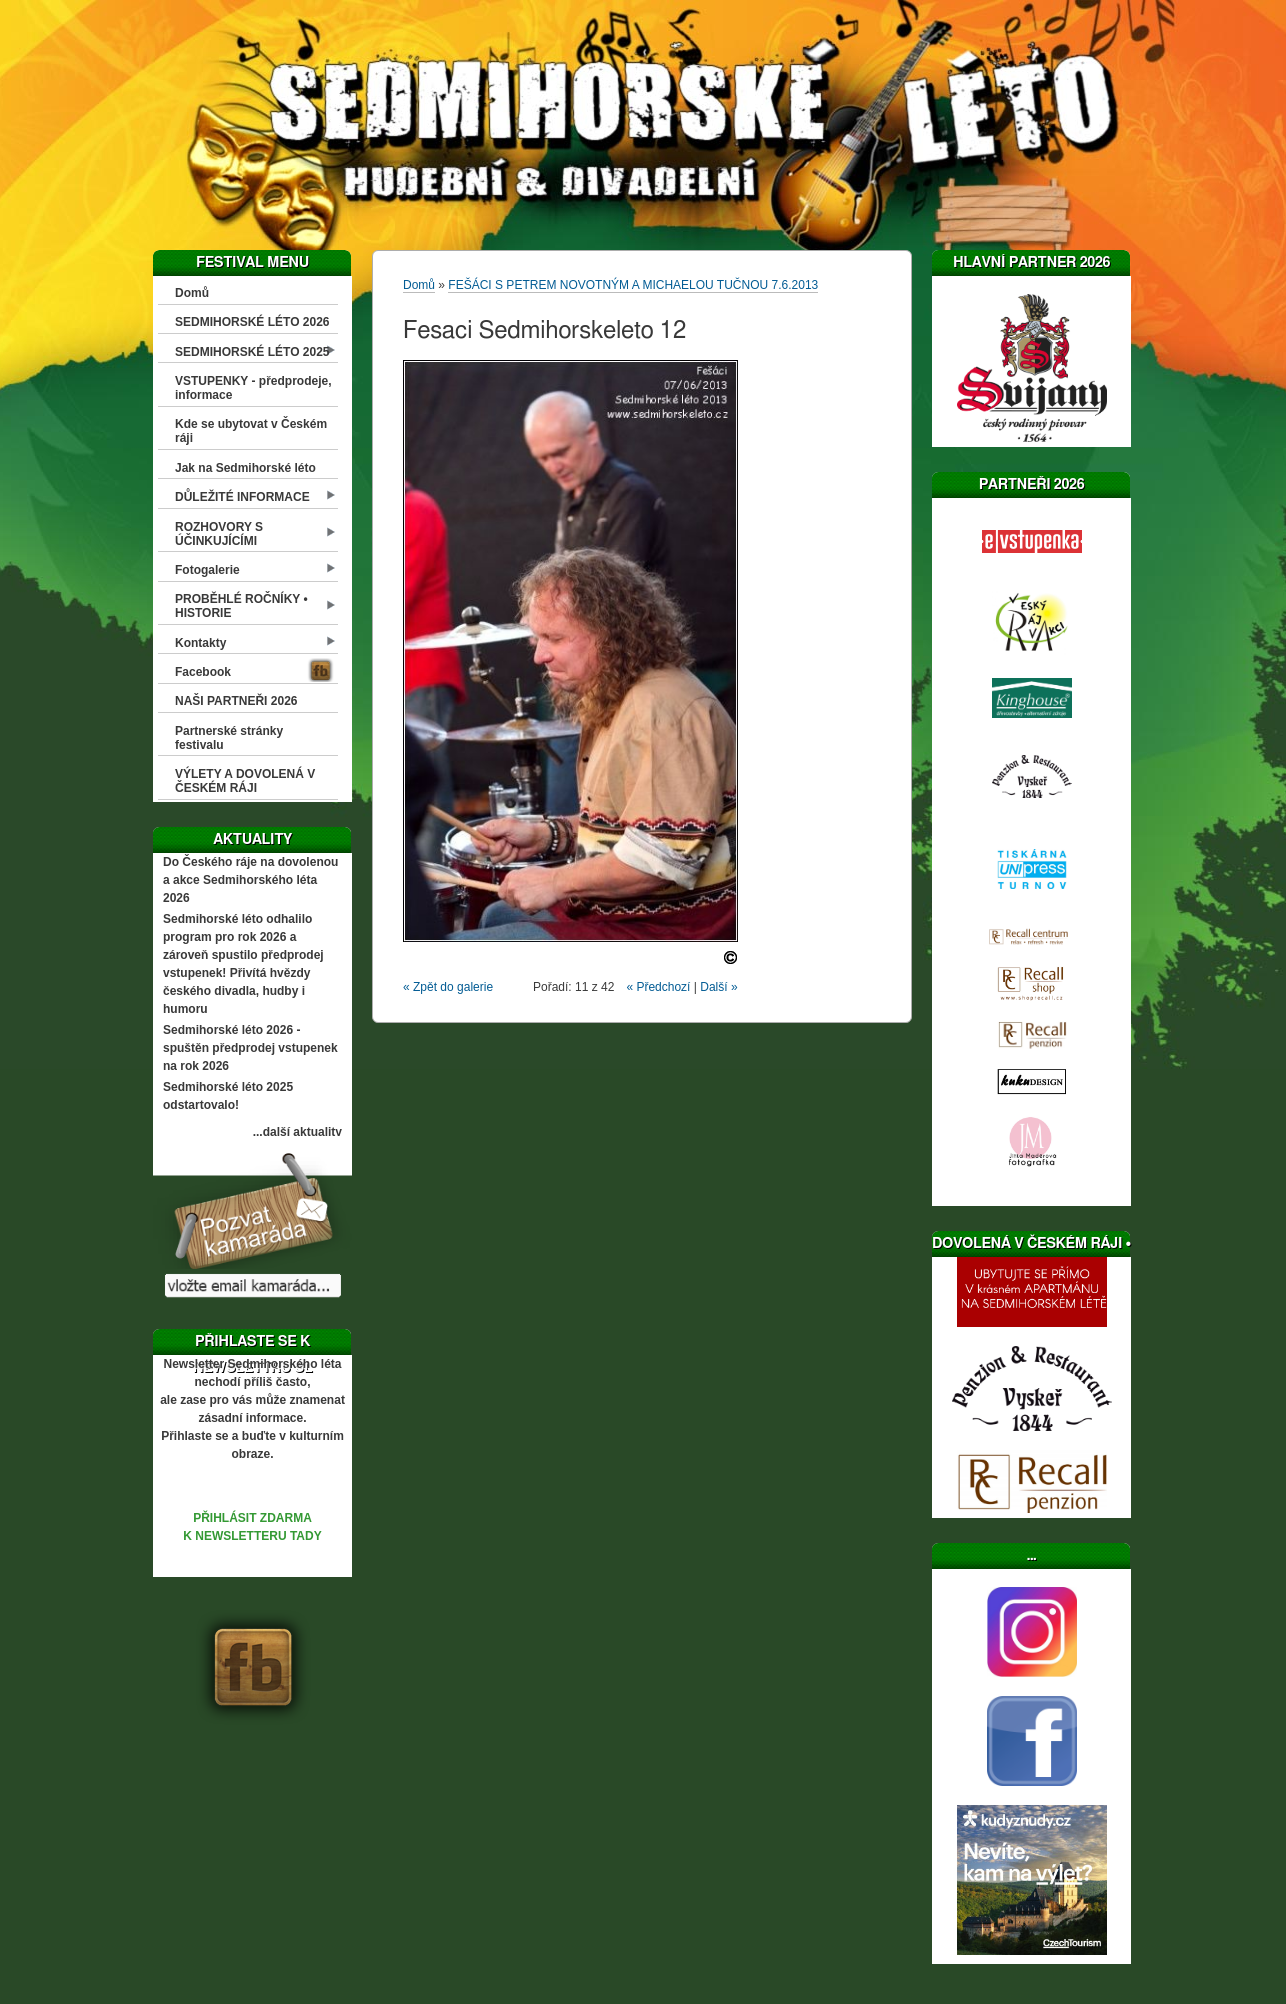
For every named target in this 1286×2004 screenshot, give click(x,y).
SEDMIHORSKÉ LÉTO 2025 (252, 352)
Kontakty (200, 643)
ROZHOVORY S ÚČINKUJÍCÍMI (219, 534)
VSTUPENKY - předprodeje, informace (253, 388)
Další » (718, 987)
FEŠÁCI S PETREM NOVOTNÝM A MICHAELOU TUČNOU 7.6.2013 (633, 285)
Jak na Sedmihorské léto (245, 468)
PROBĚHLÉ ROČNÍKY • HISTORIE (241, 606)
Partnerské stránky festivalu (229, 738)
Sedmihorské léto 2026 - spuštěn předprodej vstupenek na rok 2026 (250, 1048)
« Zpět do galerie (448, 987)
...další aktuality (297, 1132)
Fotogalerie (207, 570)
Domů (192, 293)
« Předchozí (658, 987)
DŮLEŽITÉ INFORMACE (242, 497)
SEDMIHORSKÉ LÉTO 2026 (252, 322)
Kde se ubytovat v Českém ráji (251, 431)
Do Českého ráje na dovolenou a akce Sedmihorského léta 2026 (250, 880)
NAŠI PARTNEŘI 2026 (236, 701)
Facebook (203, 672)
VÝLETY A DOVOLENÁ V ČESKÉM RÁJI (245, 781)
